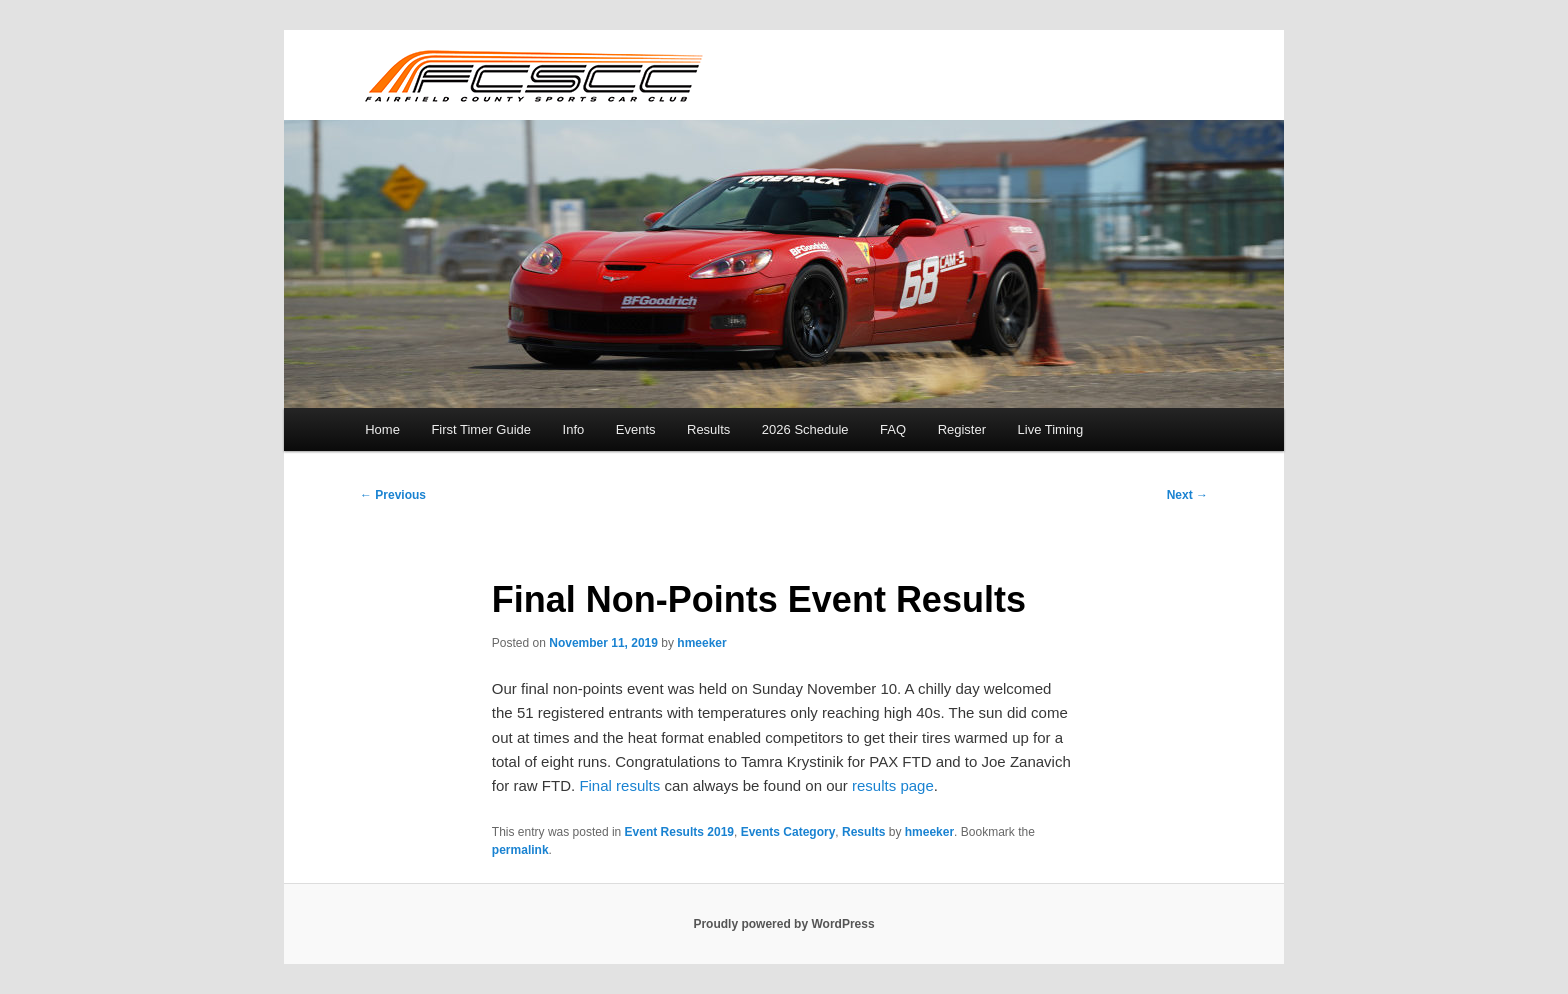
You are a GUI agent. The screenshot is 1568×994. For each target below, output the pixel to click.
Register (962, 429)
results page (893, 785)
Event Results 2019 (679, 832)
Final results (619, 785)
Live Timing (1051, 429)
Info (574, 429)
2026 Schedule (805, 429)
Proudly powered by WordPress (783, 924)
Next (1187, 495)
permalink (520, 850)
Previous (393, 495)
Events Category (788, 832)
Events (636, 429)
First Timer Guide (481, 429)
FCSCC (532, 75)
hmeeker (701, 643)
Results (708, 429)
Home (382, 429)
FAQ (893, 429)
